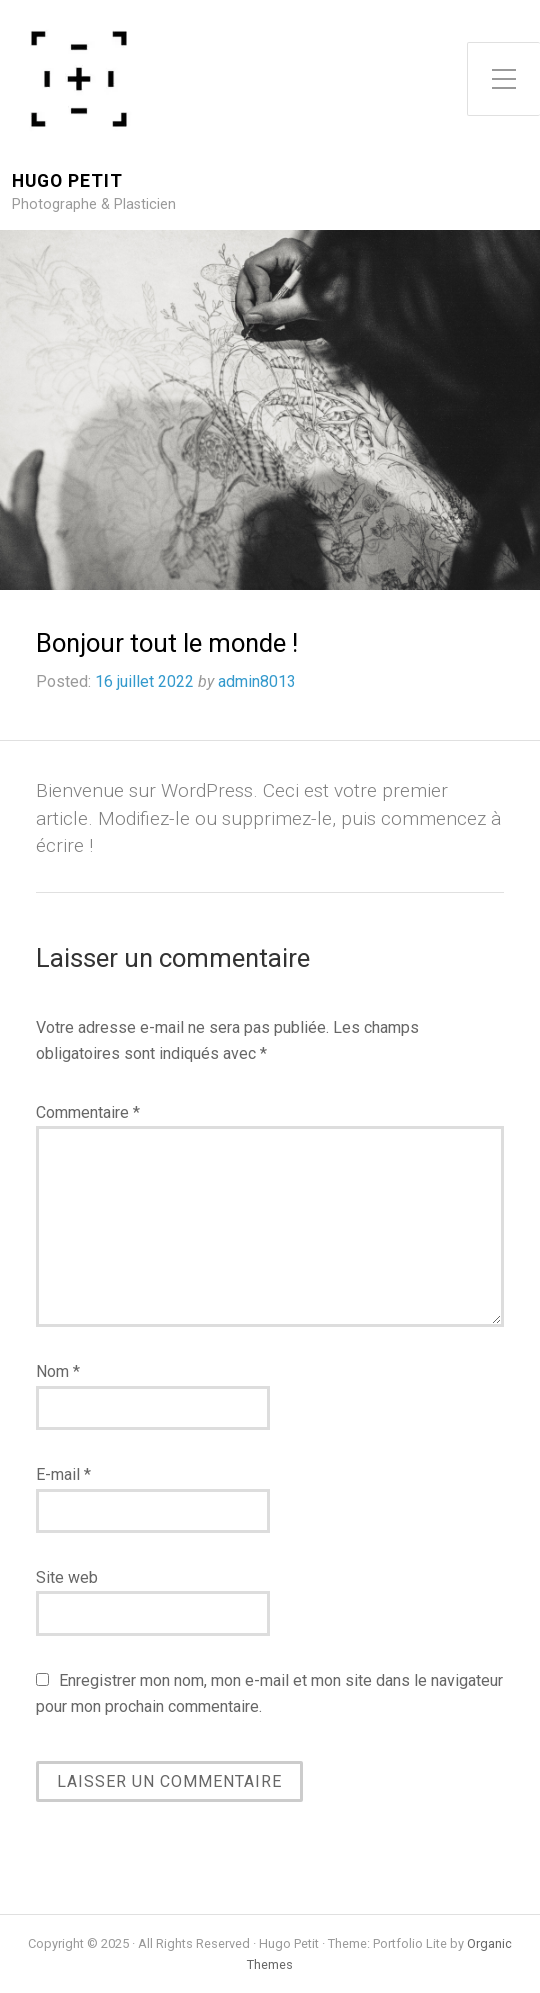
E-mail (63, 1474)
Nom (58, 1371)
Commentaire (88, 1112)
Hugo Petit (67, 181)
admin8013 (257, 681)
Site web (67, 1577)
